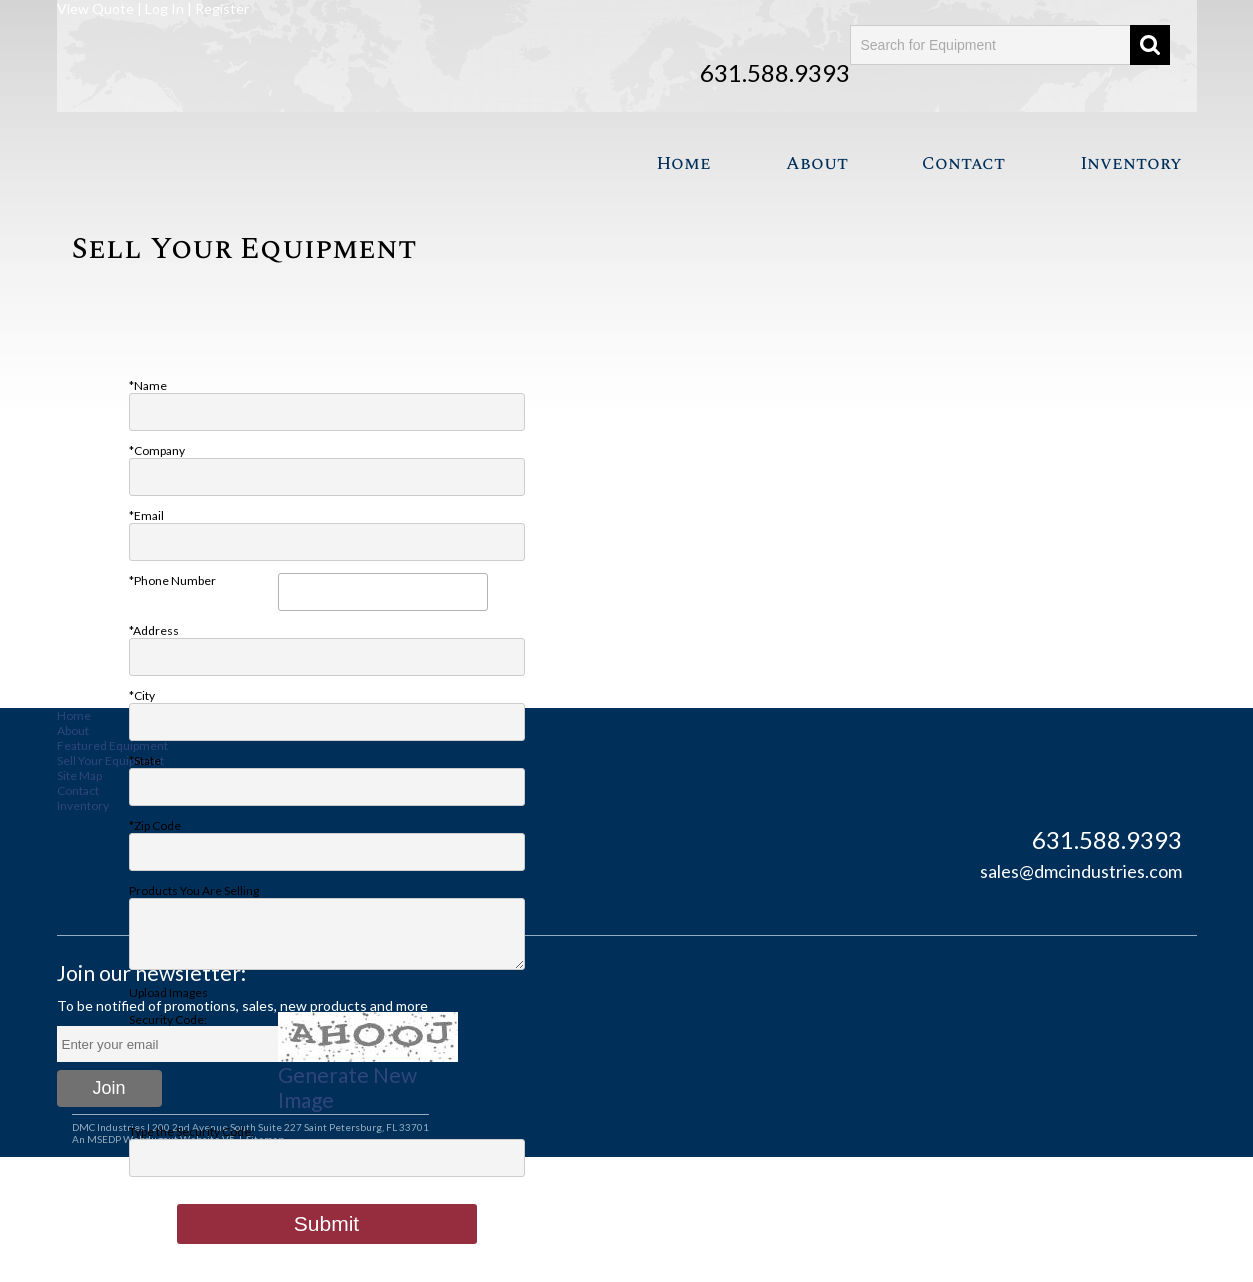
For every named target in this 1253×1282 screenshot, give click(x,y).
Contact (963, 163)
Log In (164, 8)
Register (222, 8)
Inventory (1131, 163)
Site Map (79, 775)
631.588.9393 (775, 72)
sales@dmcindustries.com (1081, 871)
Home (683, 163)
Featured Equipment (112, 745)
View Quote (95, 8)
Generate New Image (347, 1099)
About (817, 163)
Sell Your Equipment (110, 760)
